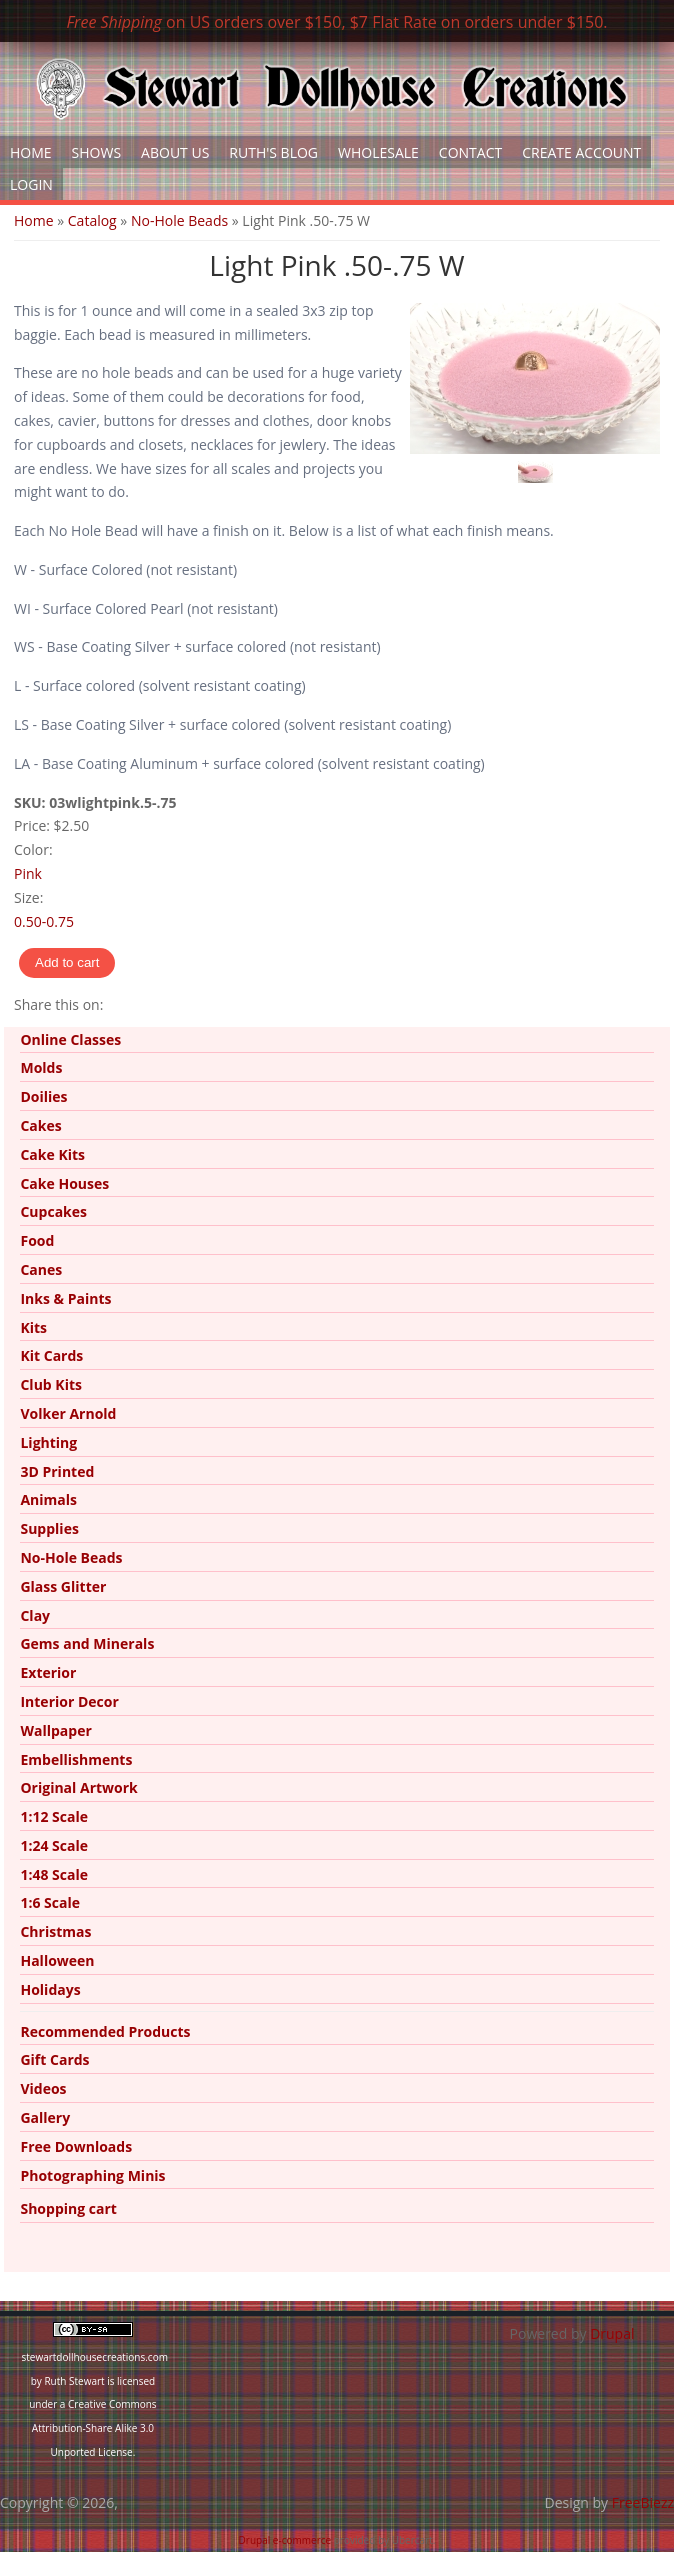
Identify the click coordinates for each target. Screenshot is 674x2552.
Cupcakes (53, 1211)
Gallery (45, 2117)
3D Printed (57, 1471)
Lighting (48, 1442)
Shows (97, 152)
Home (31, 152)
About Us (175, 152)
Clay (35, 1615)
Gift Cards (54, 2059)
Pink (28, 873)
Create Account (581, 152)
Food (37, 1240)
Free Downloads (76, 2146)
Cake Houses (64, 1183)
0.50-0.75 (44, 921)
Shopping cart (68, 2208)
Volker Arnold (68, 1413)
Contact (470, 152)
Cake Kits (52, 1154)
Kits (33, 1327)
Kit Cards (51, 1355)
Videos (43, 2088)
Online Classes (70, 1039)
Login (31, 184)
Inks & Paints (65, 1298)
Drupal (612, 2333)
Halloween (57, 1960)
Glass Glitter (63, 1586)
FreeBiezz (643, 2502)
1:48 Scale (54, 1874)
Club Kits (51, 1384)
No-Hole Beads (179, 220)
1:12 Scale (54, 1816)
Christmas (55, 1931)
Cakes (40, 1125)
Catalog (92, 220)
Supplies (49, 1528)
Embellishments (76, 1759)
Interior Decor (69, 1701)
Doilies (43, 1096)
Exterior (48, 1672)
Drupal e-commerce (285, 2540)
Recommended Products (105, 2031)
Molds (41, 1067)
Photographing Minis (92, 2175)
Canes (41, 1269)
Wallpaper (55, 1730)
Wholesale (378, 152)
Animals (48, 1499)
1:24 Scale (54, 1845)
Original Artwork (78, 1787)
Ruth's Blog (273, 152)
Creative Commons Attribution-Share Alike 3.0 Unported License (94, 2428)
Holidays (50, 1989)
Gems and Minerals (87, 1643)
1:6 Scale (50, 1902)
